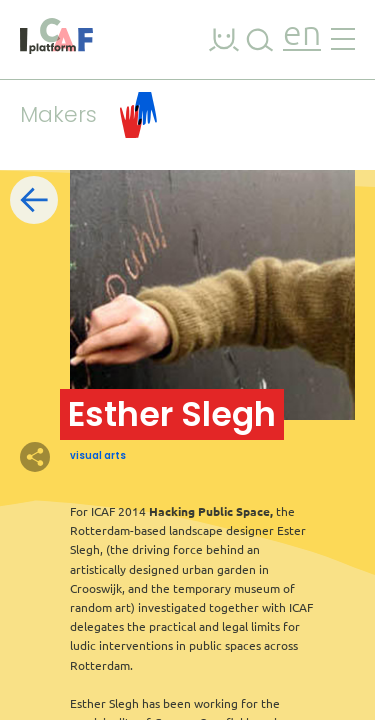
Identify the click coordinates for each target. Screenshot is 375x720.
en (302, 35)
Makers (88, 115)
